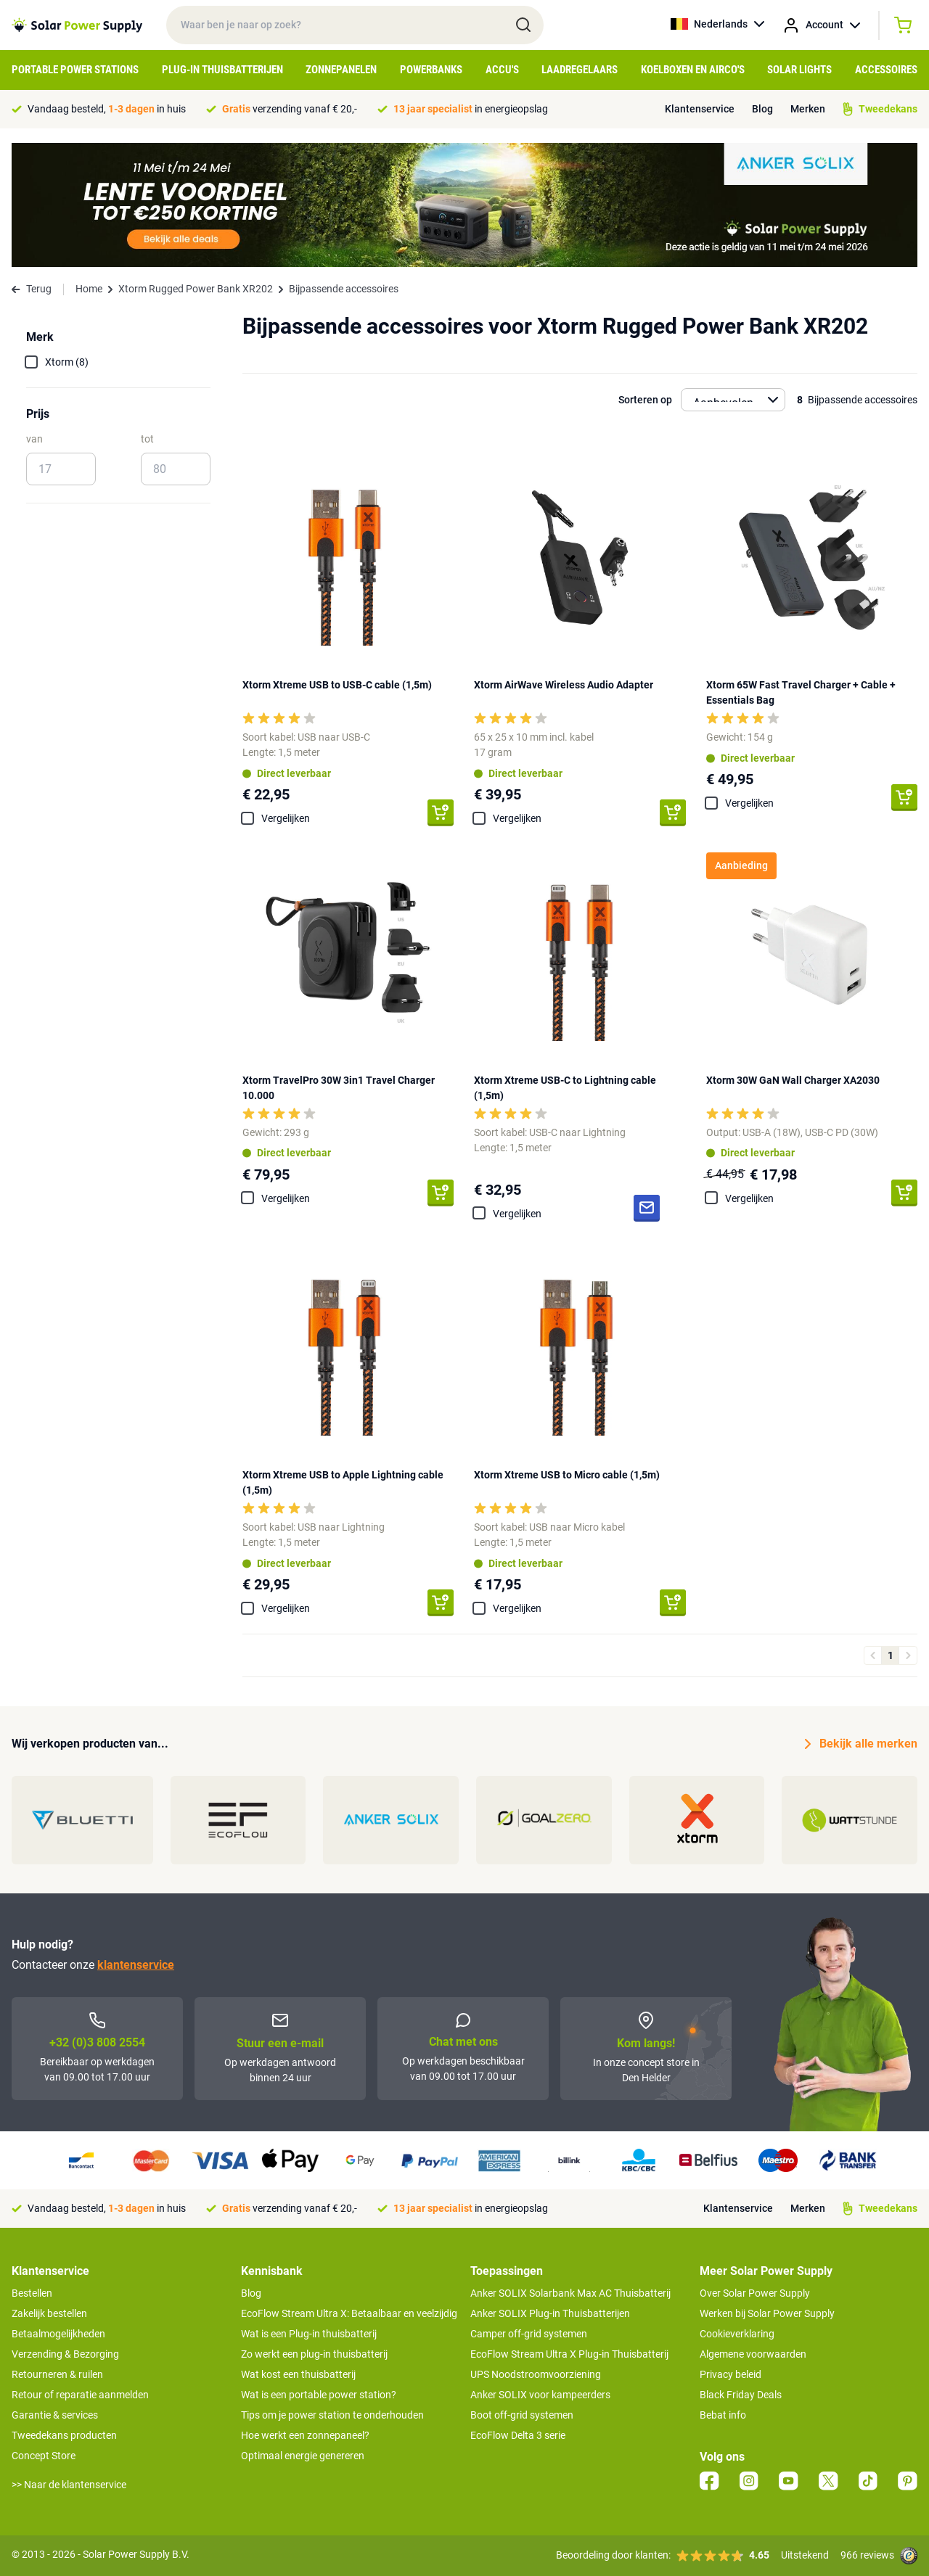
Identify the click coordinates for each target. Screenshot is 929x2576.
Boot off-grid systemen (521, 2415)
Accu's (502, 69)
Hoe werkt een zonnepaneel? (305, 2435)
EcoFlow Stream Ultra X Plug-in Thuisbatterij (569, 2354)
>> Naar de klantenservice (69, 2484)
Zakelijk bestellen (49, 2313)
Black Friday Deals (741, 2394)
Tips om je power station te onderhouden (332, 2415)
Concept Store (43, 2455)
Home (88, 289)
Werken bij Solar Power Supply (767, 2313)
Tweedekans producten (64, 2435)
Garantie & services (55, 2415)
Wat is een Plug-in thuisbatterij (309, 2334)
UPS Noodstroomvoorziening (535, 2374)
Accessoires (886, 69)
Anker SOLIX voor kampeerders (540, 2394)
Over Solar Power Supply (755, 2293)
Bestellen (32, 2293)
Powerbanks (431, 69)
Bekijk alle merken (861, 1744)
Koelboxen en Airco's (693, 69)
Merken (807, 109)
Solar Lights (799, 69)
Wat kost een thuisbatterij (298, 2374)
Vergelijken (285, 818)
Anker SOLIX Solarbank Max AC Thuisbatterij (570, 2293)
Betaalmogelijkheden (58, 2334)
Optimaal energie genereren (302, 2455)
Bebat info (723, 2415)
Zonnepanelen (341, 69)
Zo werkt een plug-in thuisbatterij (314, 2354)
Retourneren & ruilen (57, 2374)
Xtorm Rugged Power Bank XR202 (195, 289)
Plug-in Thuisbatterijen (222, 69)
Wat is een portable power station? (318, 2394)
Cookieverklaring (737, 2334)
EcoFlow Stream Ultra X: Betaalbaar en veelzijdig (349, 2313)
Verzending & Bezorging (65, 2354)
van (34, 439)
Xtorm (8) (67, 362)
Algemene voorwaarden (753, 2354)
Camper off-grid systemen (528, 2334)
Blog (762, 109)
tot (147, 439)
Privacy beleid (730, 2374)
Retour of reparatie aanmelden (80, 2394)
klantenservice (135, 1965)
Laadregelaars (579, 69)
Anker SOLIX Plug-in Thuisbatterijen (550, 2313)
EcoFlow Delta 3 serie (517, 2435)
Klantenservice (699, 109)
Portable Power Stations (75, 69)
